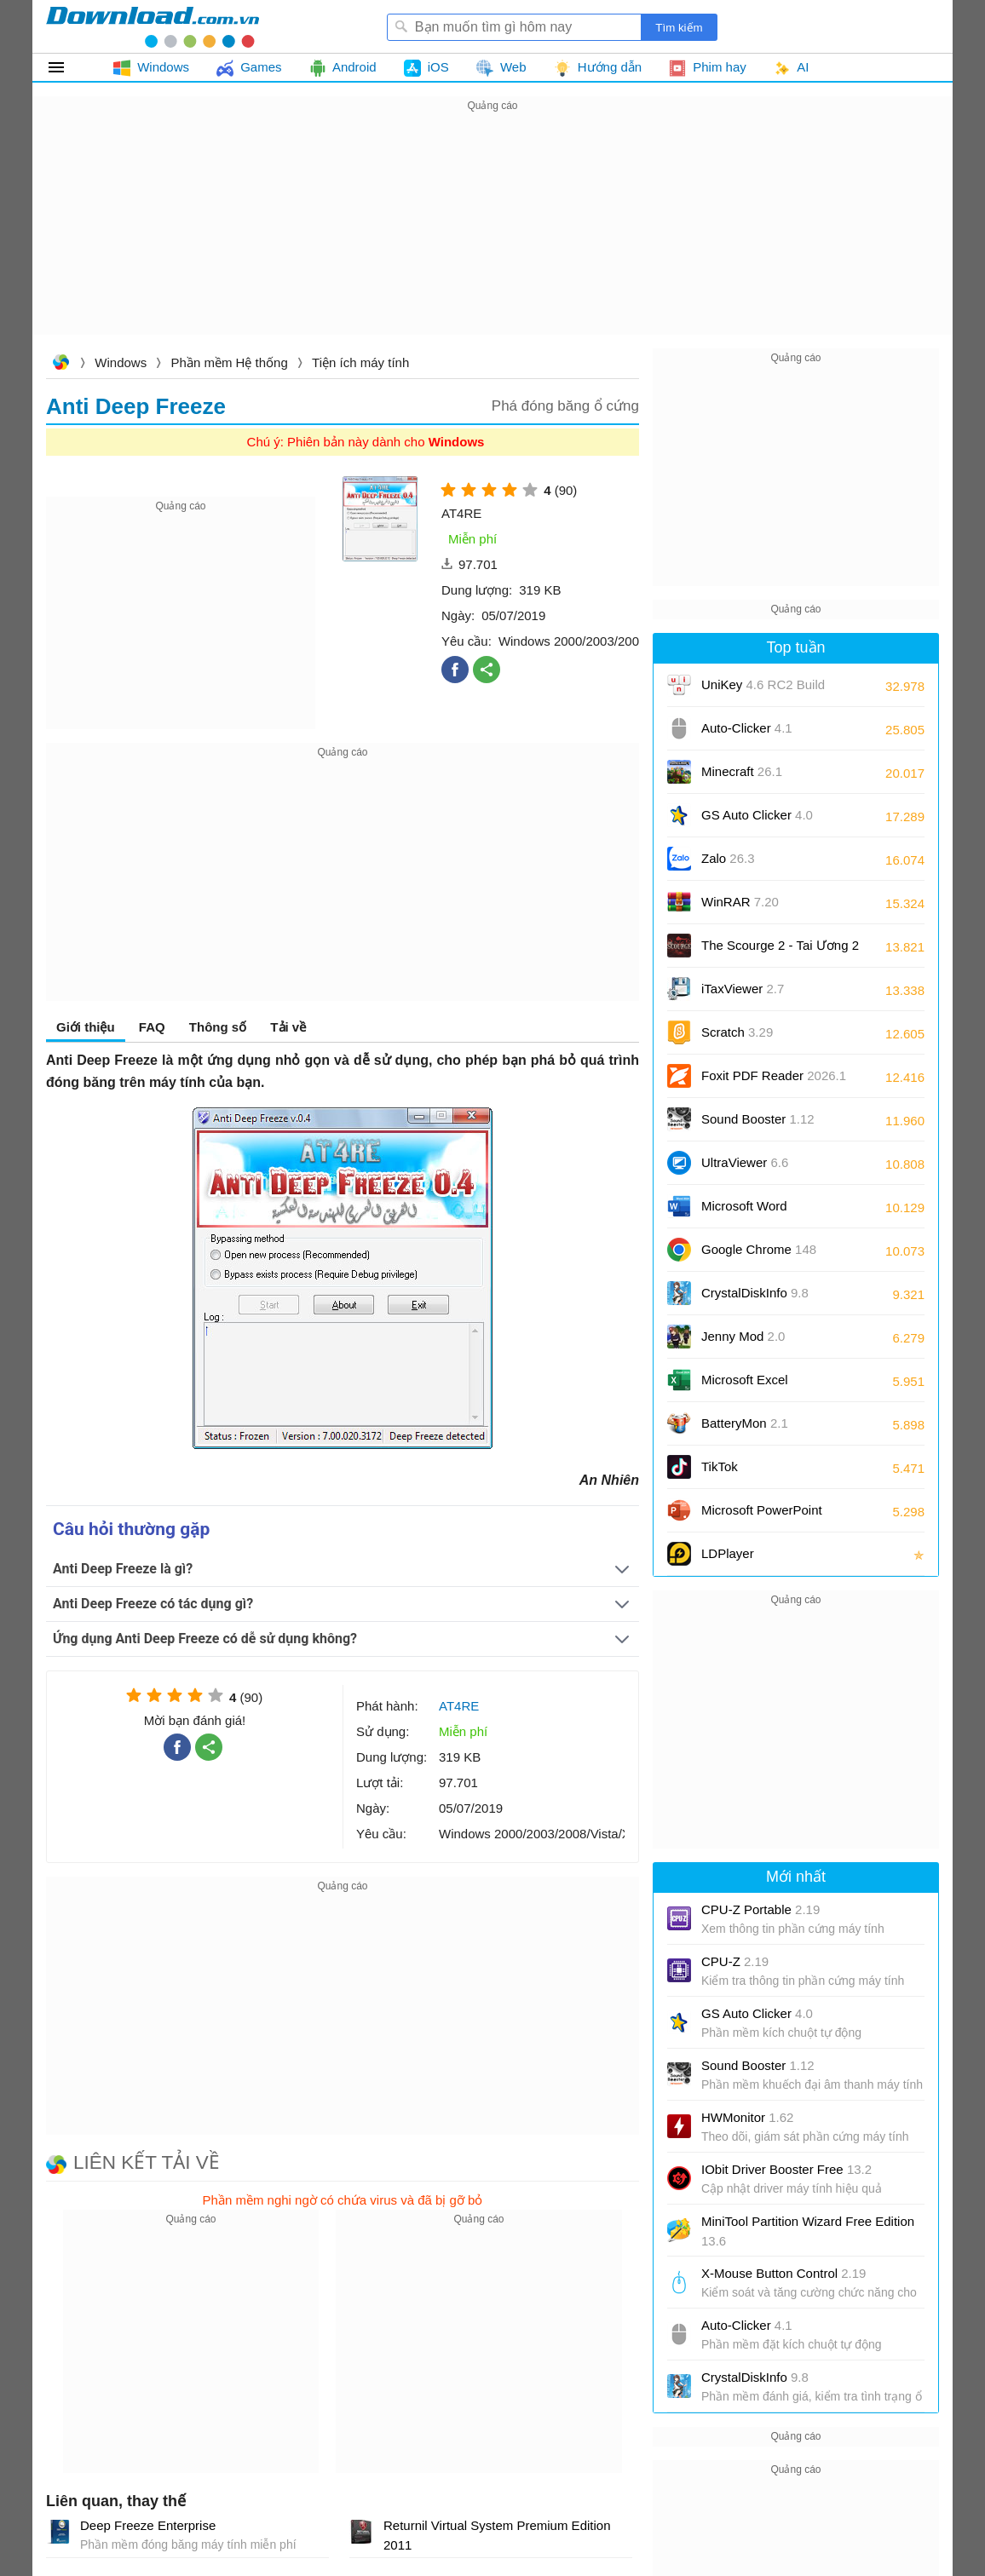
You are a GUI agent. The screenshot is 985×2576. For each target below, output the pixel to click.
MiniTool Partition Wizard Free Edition (807, 2231)
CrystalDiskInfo (755, 1292)
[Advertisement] (492, 235)
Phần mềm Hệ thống (229, 362)
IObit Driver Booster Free (786, 2169)
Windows (121, 362)
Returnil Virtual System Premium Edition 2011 (496, 2535)
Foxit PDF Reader (773, 1075)
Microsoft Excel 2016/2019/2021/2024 (763, 1385)
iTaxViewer (742, 988)
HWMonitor (747, 2117)
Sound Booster (758, 1119)
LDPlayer (727, 1553)
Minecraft (741, 771)
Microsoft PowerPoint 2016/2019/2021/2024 (763, 1516)
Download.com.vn (60, 364)
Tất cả (66, 67)
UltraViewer (744, 1162)
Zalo (728, 858)
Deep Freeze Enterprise (148, 2525)
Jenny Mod (743, 1336)
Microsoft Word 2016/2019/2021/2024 (763, 1212)
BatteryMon (744, 1423)
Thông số (217, 1027)
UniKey (763, 690)
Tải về (288, 1027)
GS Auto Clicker (757, 815)
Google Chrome (758, 1249)
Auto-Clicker (746, 728)
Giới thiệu (85, 1027)
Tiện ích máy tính (360, 362)
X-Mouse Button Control (783, 2273)
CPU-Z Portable (760, 1909)
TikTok (719, 1466)
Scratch (737, 1032)
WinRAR (740, 901)
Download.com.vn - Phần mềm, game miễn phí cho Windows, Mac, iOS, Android (152, 26)
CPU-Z (735, 1961)
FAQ (152, 1027)
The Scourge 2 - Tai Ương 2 (780, 945)
